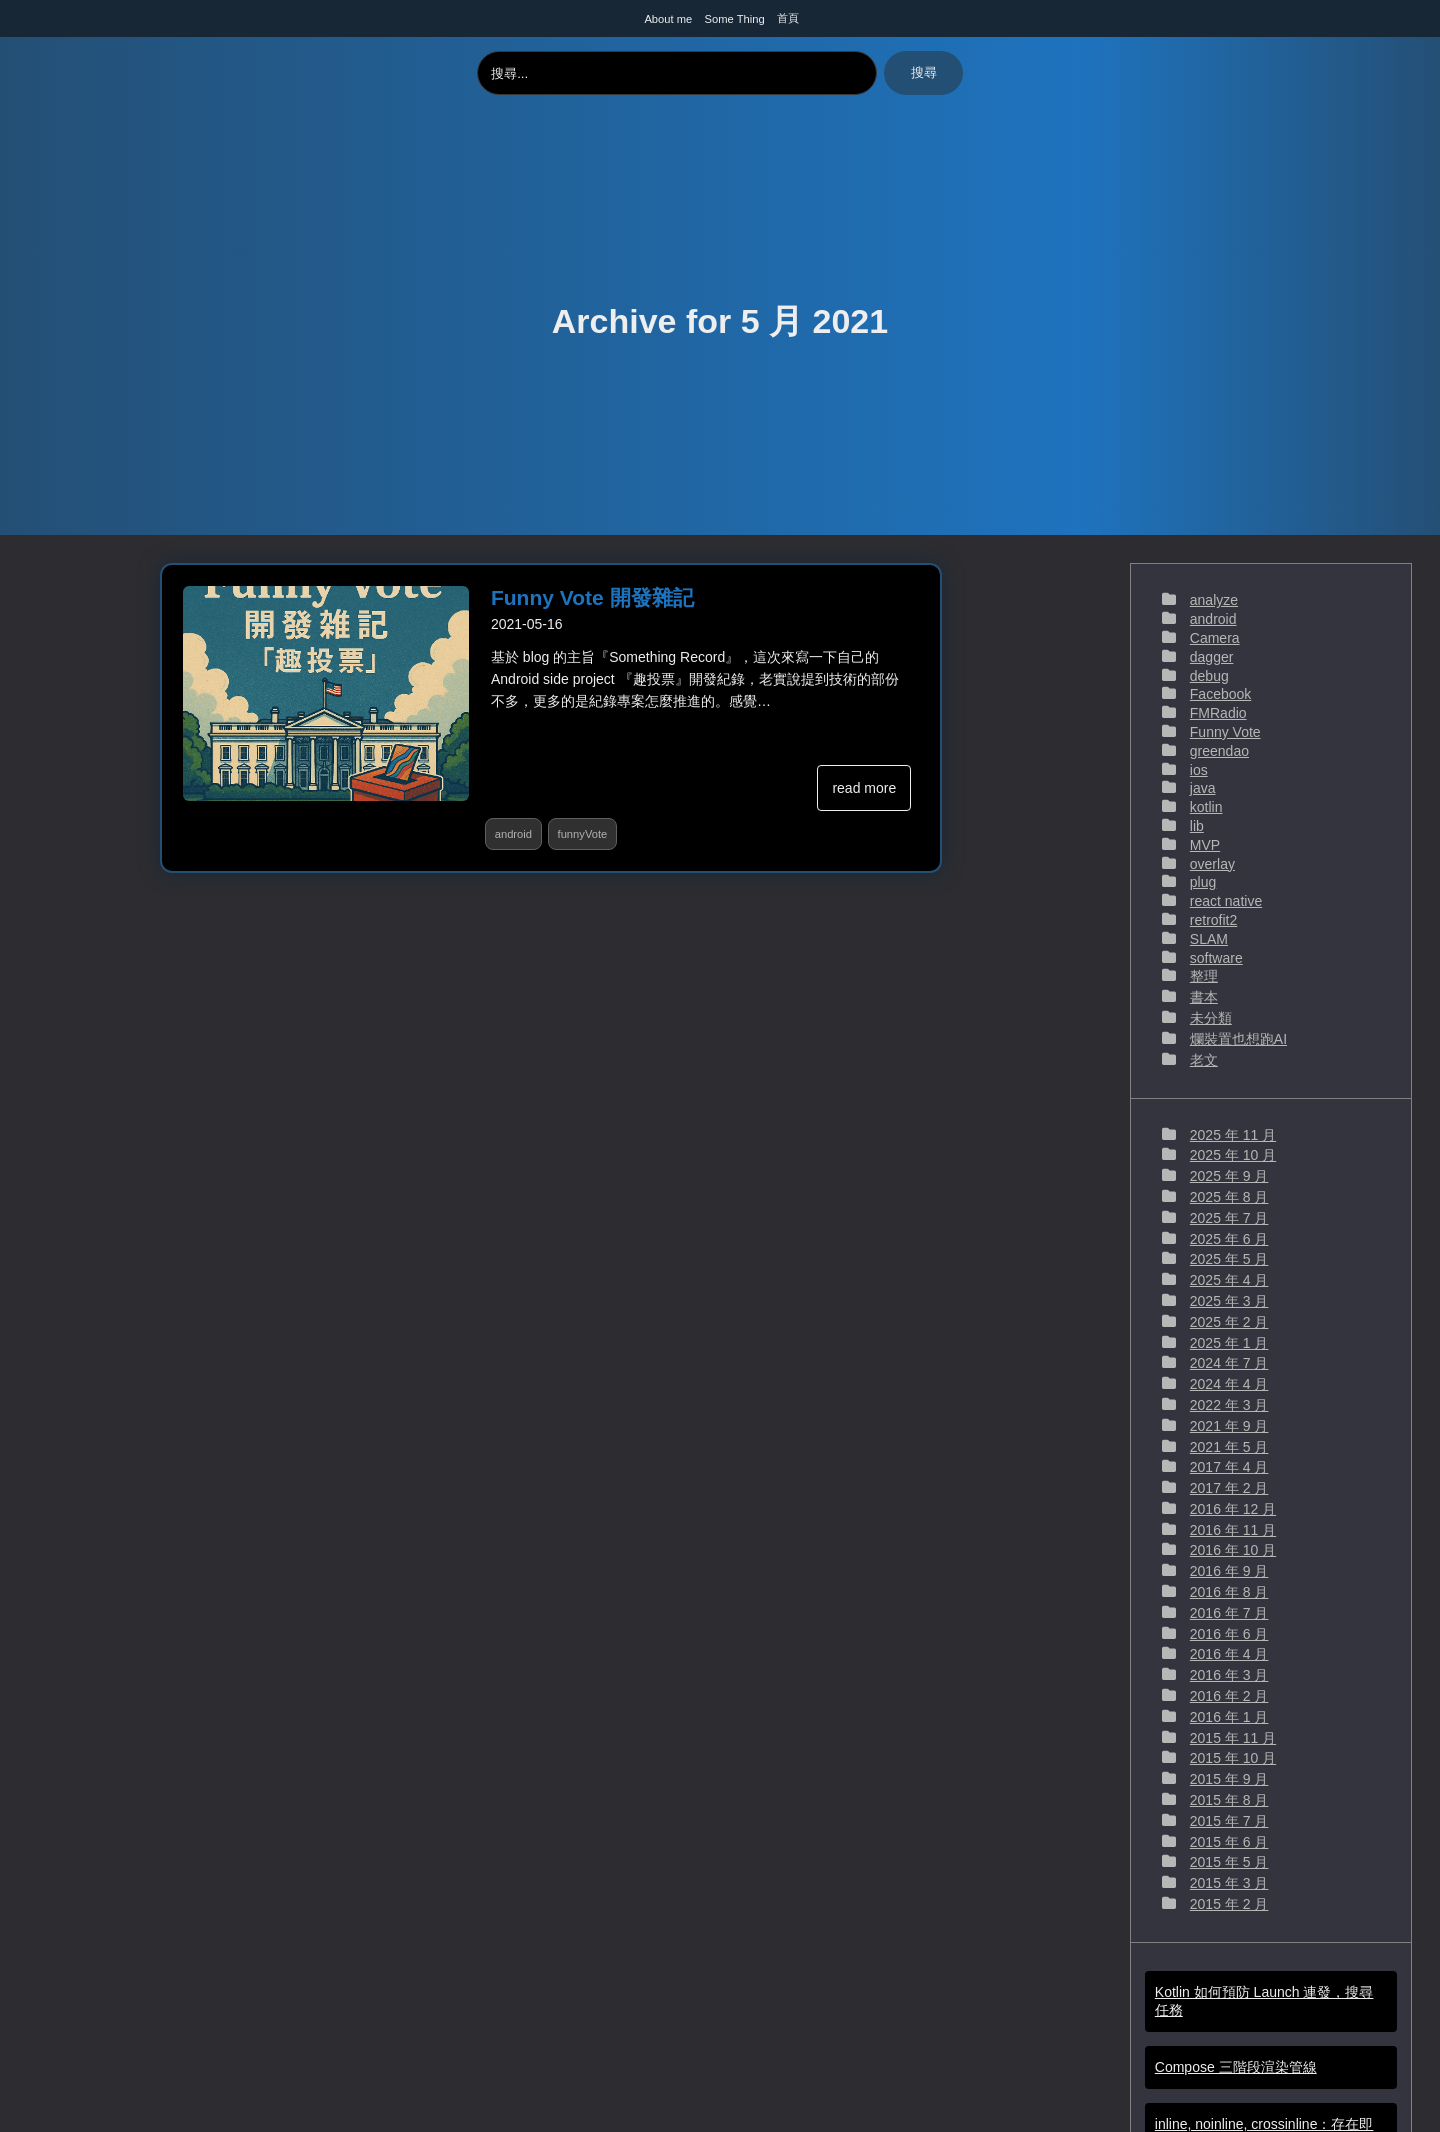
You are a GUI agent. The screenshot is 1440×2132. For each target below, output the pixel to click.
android (513, 834)
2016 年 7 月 (1229, 1613)
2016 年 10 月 (1233, 1550)
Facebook (1220, 694)
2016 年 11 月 (1233, 1530)
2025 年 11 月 (1233, 1135)
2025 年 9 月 (1229, 1176)
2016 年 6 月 (1229, 1634)
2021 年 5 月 (1229, 1447)
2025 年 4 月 (1229, 1280)
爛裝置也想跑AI (1238, 1039)
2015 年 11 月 (1233, 1738)
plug (1203, 882)
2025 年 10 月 (1233, 1155)
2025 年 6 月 (1229, 1239)
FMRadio (1218, 713)
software (1216, 958)
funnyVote (583, 834)
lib (1197, 826)
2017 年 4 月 (1229, 1467)
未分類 (1211, 1018)
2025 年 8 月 (1229, 1197)
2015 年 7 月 (1229, 1821)
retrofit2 (1213, 920)
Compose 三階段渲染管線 (1236, 2067)
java (1203, 788)
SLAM (1209, 939)
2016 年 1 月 (1229, 1717)
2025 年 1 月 (1229, 1343)
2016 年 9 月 (1229, 1571)
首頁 (788, 18)
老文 (1204, 1060)
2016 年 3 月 (1229, 1675)
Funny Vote (1225, 732)
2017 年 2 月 (1229, 1488)
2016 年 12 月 (1233, 1509)
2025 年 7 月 (1229, 1218)
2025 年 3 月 (1229, 1301)
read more (864, 788)
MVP (1205, 845)
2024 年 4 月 (1229, 1384)
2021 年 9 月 (1229, 1426)
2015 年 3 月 (1229, 1883)
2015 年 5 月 (1229, 1862)
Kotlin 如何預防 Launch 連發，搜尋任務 (1264, 2001)
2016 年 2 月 (1229, 1696)
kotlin (1206, 807)
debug (1209, 676)
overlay (1212, 864)
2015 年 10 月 (1233, 1758)
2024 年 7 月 (1229, 1363)
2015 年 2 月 (1229, 1904)
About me (668, 19)
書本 (1204, 997)
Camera (1215, 638)
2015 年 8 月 (1229, 1800)
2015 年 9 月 (1229, 1779)
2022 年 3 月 (1229, 1405)
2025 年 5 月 (1229, 1259)
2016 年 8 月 (1229, 1592)
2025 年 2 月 (1229, 1322)
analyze (1214, 600)
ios (1199, 770)
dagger (1212, 657)
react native (1226, 901)
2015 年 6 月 (1229, 1842)
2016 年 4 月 (1229, 1654)
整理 (1204, 976)
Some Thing (735, 19)
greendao (1219, 751)
